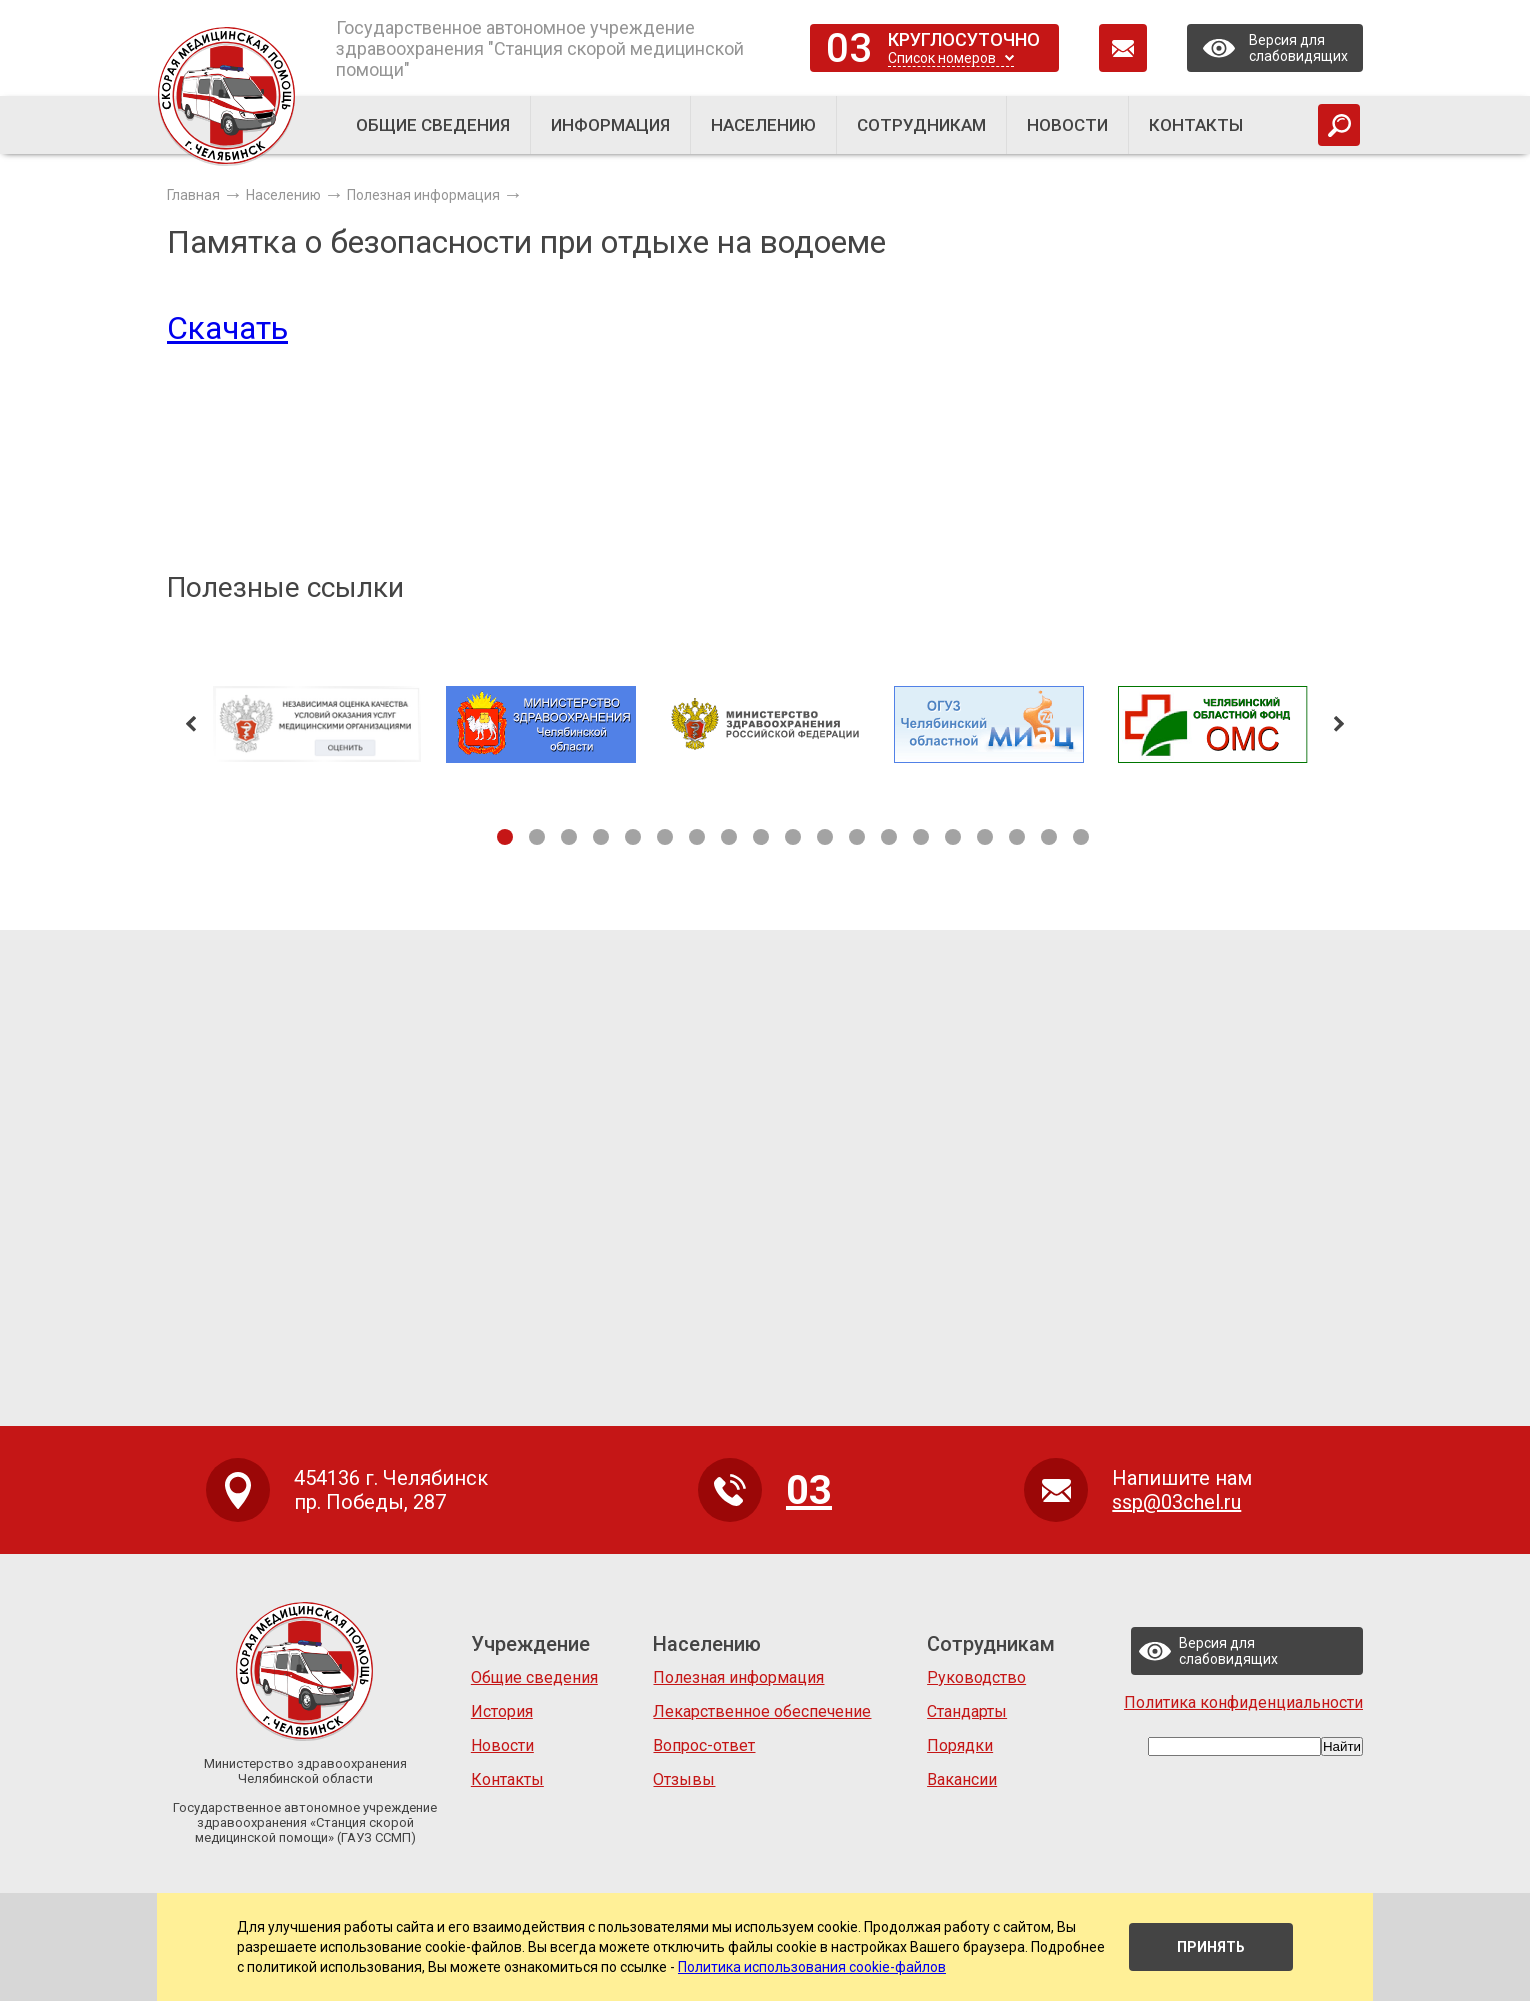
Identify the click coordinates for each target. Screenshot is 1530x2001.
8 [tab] (729, 837)
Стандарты (967, 1711)
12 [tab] (857, 837)
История (502, 1711)
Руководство (976, 1677)
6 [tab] (665, 837)
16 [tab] (985, 837)
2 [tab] (537, 837)
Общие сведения (534, 1677)
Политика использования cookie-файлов (812, 1967)
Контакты (507, 1779)
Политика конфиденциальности (1243, 1702)
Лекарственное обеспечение (762, 1711)
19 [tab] (1081, 837)
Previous (191, 724)
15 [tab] (953, 837)
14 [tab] (921, 837)
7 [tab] (697, 837)
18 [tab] (1049, 837)
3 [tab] (569, 837)
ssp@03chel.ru (1176, 1502)
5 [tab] (633, 837)
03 (849, 48)
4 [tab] (601, 837)
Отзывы (684, 1779)
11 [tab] (825, 837)
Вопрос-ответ (704, 1745)
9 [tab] (761, 837)
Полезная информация (738, 1677)
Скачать (227, 328)
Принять (1211, 1947)
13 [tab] (889, 837)
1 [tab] (505, 837)
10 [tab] (793, 837)
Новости (502, 1745)
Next (1339, 724)
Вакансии (962, 1779)
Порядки (960, 1745)
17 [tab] (1017, 837)
